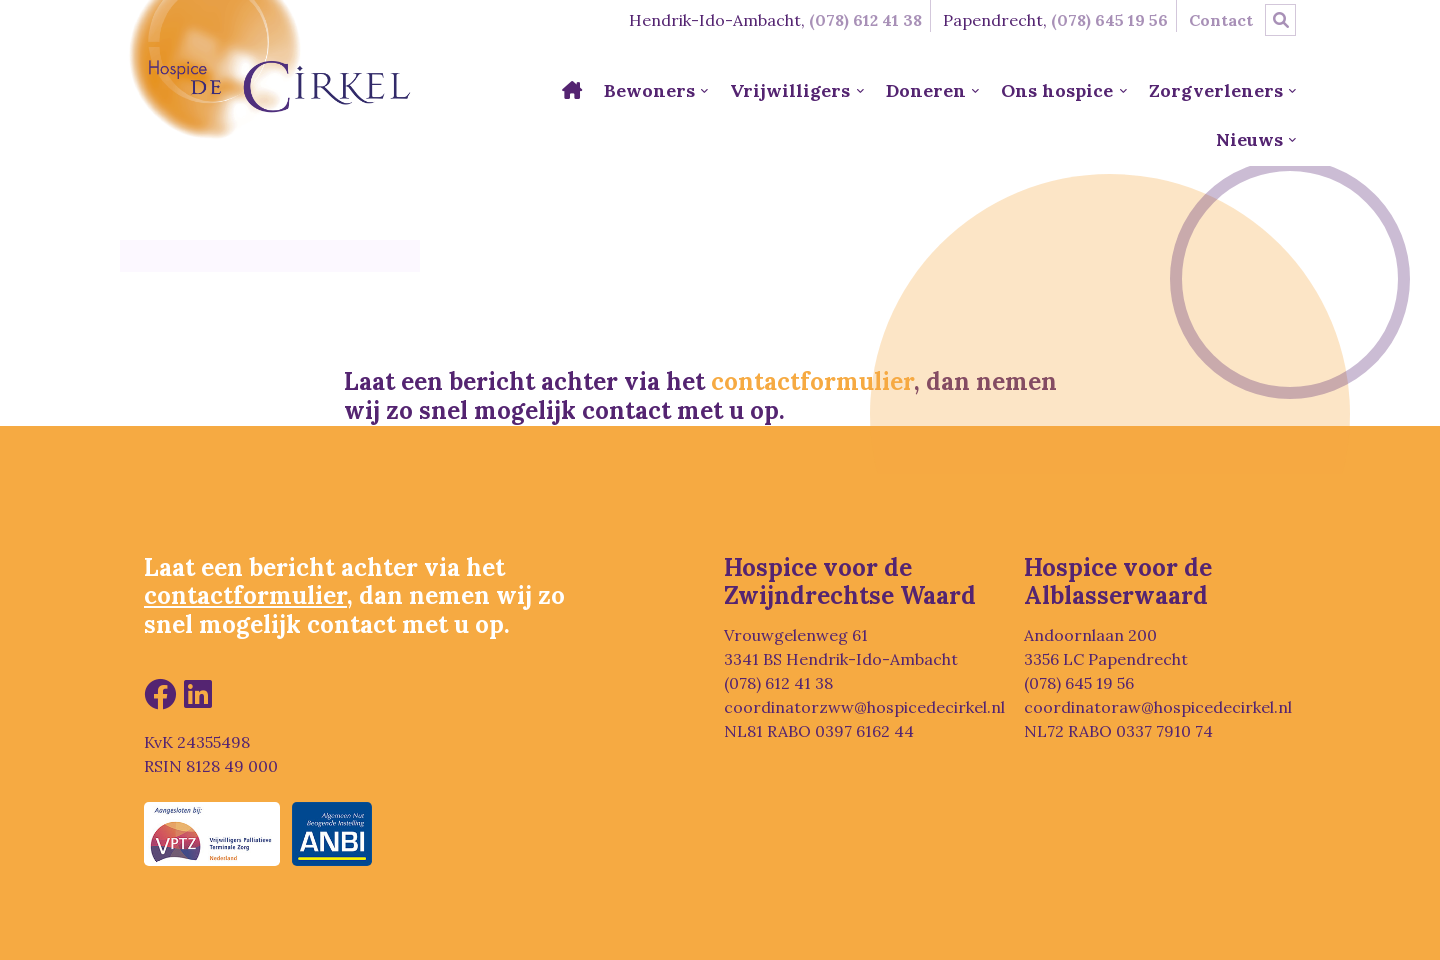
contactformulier (812, 381)
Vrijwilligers (790, 90)
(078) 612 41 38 (865, 20)
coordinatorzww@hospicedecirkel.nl (864, 707)
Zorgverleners (1216, 90)
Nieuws (1249, 139)
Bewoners (649, 90)
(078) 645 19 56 (1109, 20)
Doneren (926, 90)
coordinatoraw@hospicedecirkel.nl (1158, 707)
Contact (1221, 20)
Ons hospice (1057, 90)
